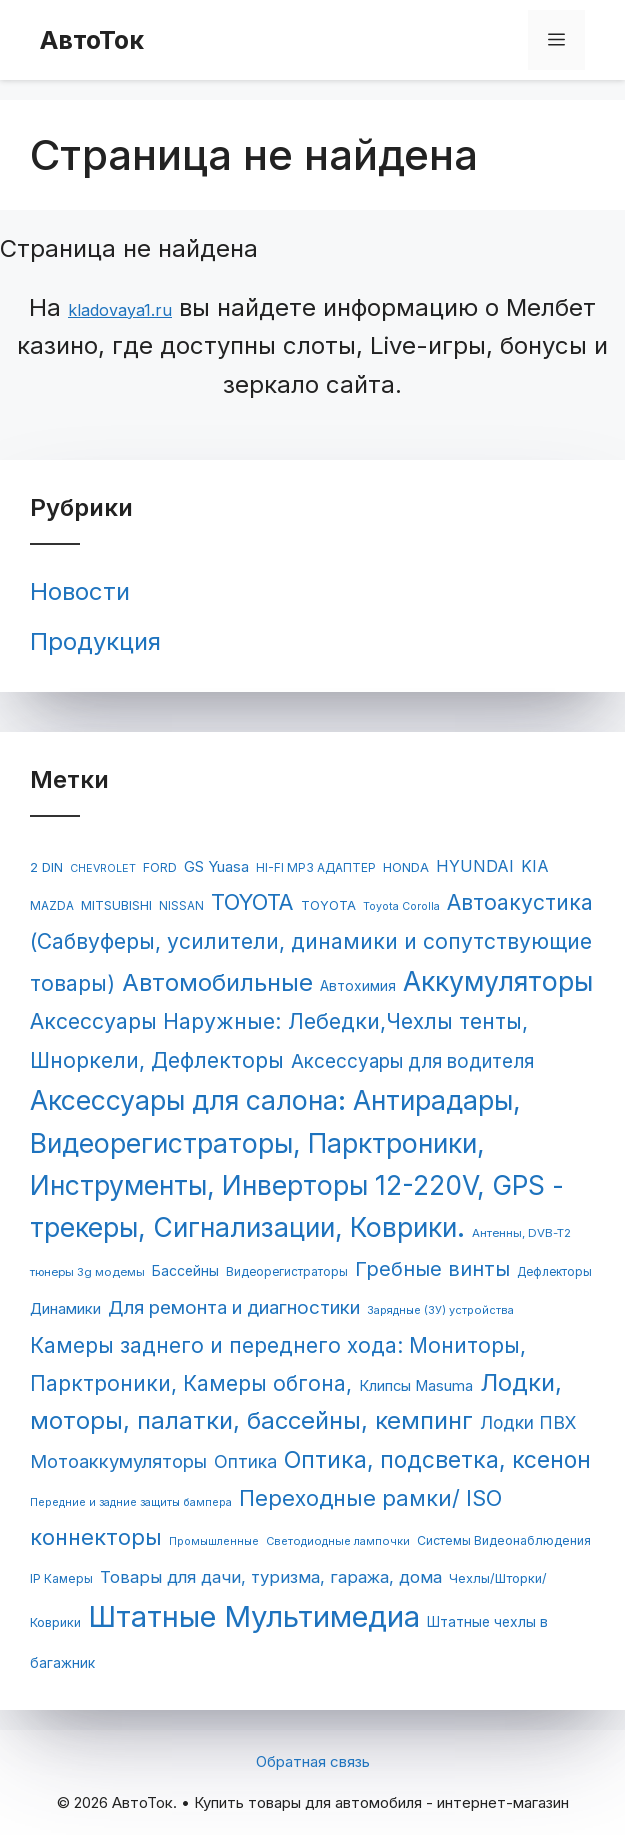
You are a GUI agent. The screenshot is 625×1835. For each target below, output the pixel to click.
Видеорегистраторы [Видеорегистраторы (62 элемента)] (287, 1272)
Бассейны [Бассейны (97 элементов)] (185, 1271)
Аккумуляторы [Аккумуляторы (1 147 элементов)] (498, 981)
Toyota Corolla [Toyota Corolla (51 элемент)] (401, 906)
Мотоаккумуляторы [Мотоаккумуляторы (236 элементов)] (118, 1461)
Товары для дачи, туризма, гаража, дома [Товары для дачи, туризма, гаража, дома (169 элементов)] (271, 1577)
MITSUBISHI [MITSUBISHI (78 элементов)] (116, 905)
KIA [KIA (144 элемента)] (535, 866)
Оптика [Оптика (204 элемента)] (245, 1461)
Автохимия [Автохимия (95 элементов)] (358, 986)
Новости (80, 591)
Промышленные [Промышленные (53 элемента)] (214, 1541)
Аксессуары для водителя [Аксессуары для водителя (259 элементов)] (412, 1061)
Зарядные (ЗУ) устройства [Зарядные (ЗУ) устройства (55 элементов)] (440, 1310)
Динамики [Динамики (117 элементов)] (65, 1309)
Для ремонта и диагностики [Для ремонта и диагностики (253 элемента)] (234, 1307)
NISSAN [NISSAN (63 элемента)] (181, 906)
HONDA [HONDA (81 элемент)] (406, 867)
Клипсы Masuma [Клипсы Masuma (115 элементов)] (416, 1386)
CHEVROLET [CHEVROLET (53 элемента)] (103, 868)
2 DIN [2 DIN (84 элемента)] (46, 867)
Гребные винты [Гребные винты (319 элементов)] (432, 1269)
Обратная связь (313, 1761)
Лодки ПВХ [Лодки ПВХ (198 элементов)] (528, 1422)
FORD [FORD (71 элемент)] (160, 867)
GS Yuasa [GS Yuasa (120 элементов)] (216, 867)
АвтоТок (92, 40)
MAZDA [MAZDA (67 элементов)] (52, 905)
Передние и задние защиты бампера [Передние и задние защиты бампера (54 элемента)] (131, 1502)
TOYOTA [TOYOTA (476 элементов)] (252, 902)
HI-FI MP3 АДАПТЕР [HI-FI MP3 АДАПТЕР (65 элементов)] (316, 868)
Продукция (95, 641)
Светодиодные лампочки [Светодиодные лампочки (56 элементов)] (338, 1541)
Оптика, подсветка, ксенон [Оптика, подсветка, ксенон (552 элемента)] (437, 1459)
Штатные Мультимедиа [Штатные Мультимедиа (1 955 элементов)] (254, 1616)
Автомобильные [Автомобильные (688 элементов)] (217, 982)
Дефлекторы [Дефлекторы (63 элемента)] (554, 1272)
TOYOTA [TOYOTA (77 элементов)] (328, 905)
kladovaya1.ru (120, 310)
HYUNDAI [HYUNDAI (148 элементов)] (475, 866)
